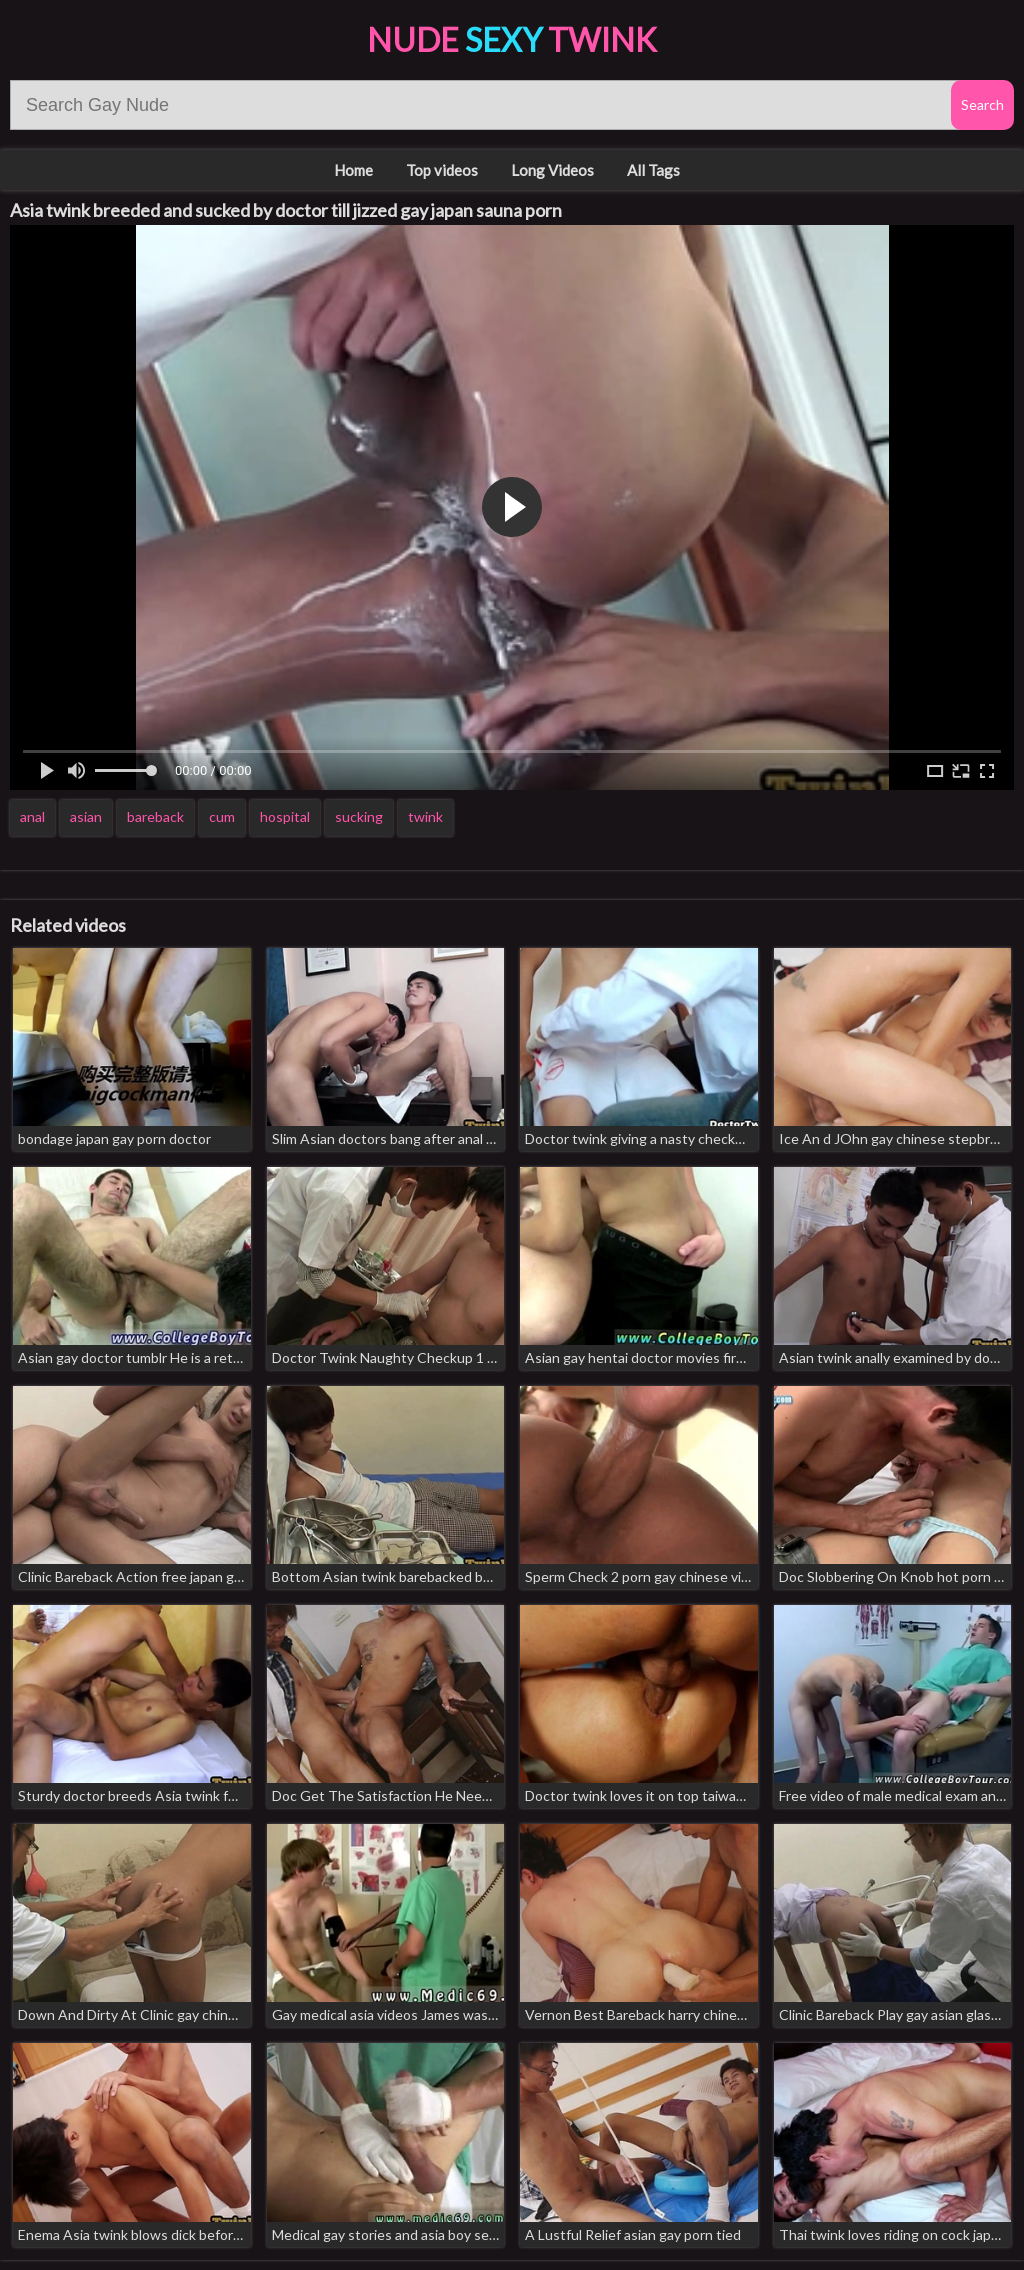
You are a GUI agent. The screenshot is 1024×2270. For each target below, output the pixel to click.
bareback (155, 816)
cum (222, 816)
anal (32, 816)
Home (353, 170)
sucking (359, 816)
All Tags (653, 170)
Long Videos (552, 170)
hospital (285, 816)
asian (86, 816)
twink (425, 816)
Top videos (442, 170)
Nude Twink (512, 39)
